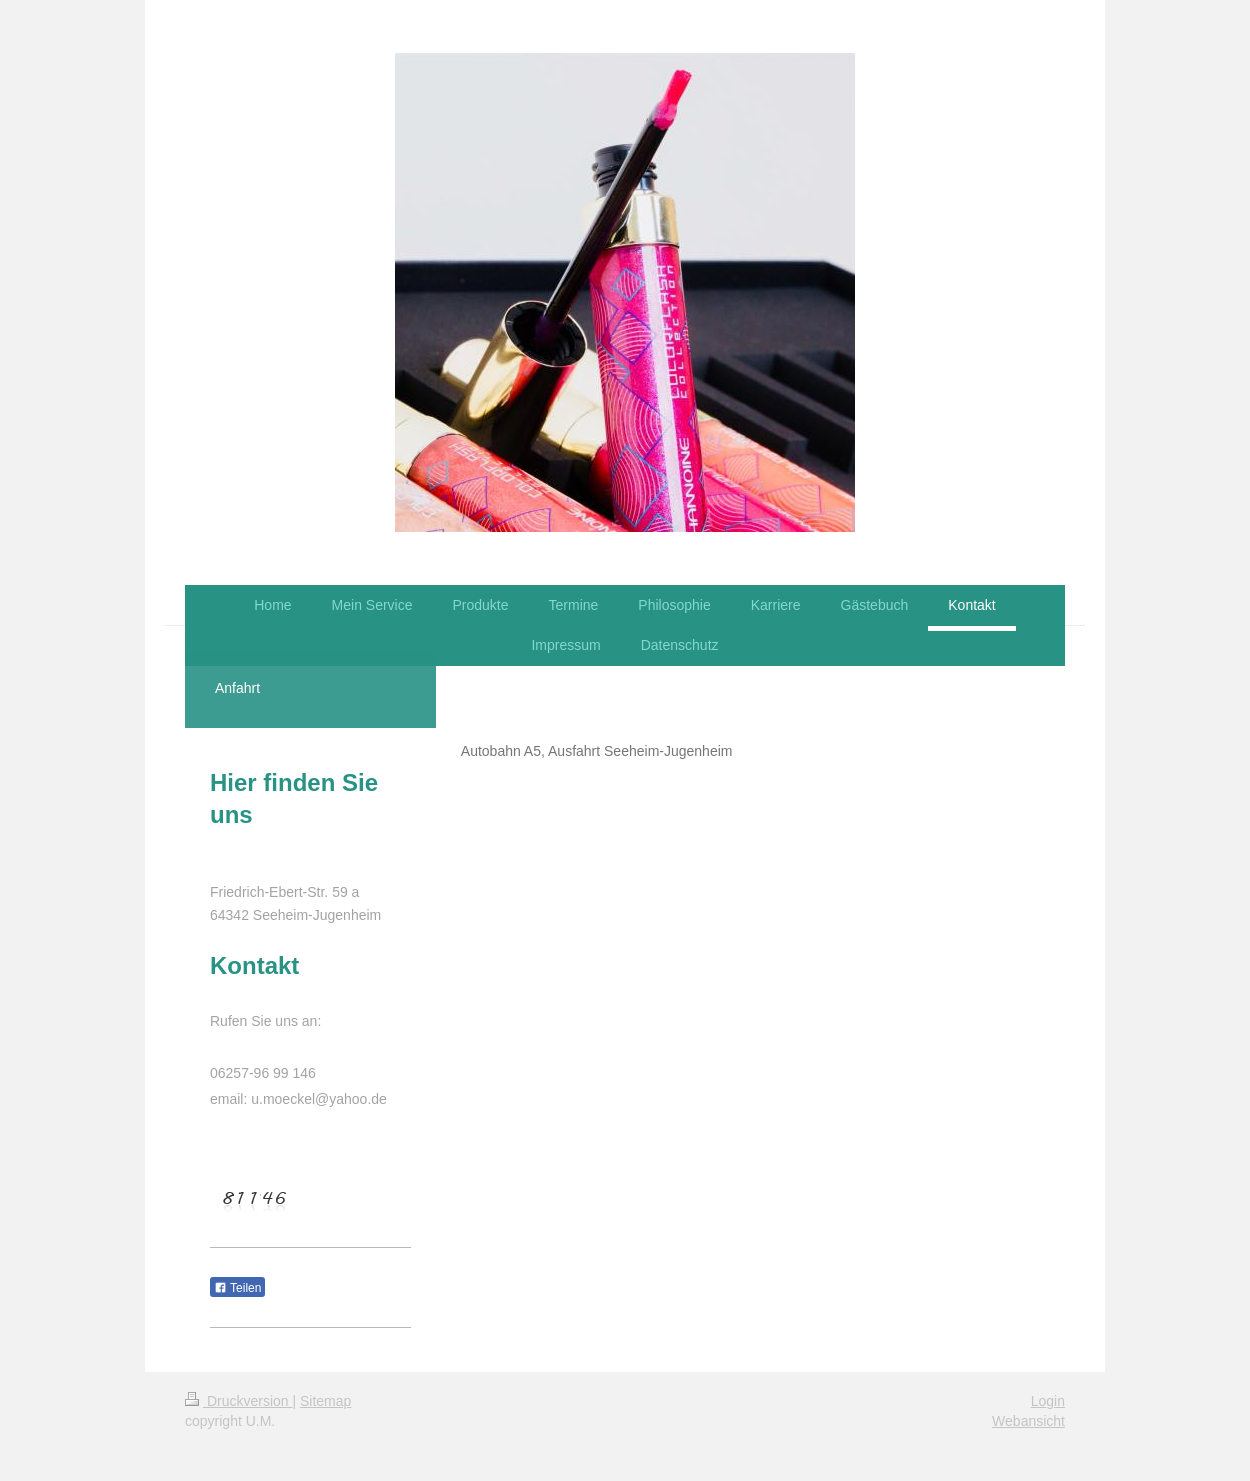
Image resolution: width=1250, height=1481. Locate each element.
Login (1048, 1401)
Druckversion (238, 1401)
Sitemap (325, 1401)
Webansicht (1028, 1421)
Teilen (237, 1288)
